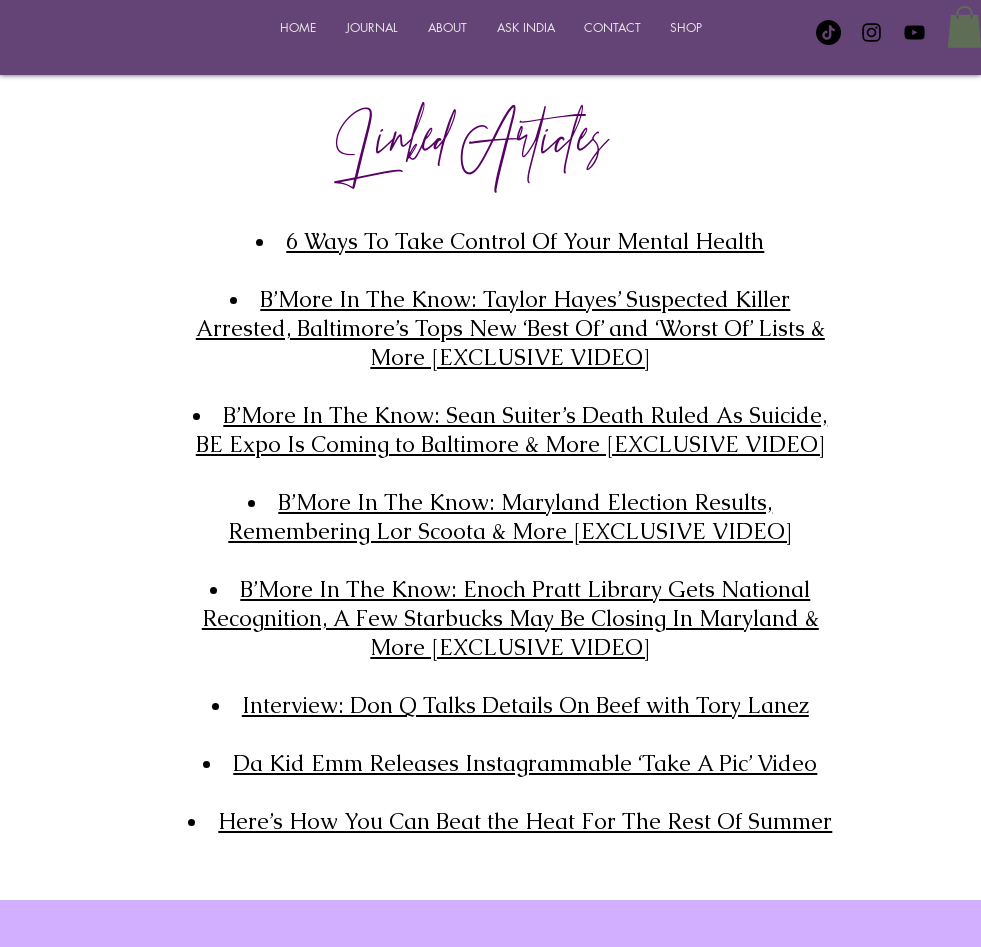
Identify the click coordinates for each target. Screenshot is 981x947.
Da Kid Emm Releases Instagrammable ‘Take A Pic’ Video (525, 763)
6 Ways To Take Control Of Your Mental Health (525, 241)
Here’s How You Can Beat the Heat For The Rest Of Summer (525, 821)
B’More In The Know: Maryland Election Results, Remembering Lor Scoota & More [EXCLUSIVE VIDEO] (510, 517)
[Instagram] (871, 32)
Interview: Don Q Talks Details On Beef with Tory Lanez (525, 705)
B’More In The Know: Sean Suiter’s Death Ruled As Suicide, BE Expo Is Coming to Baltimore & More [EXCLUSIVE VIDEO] (512, 430)
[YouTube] (914, 32)
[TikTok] (828, 32)
